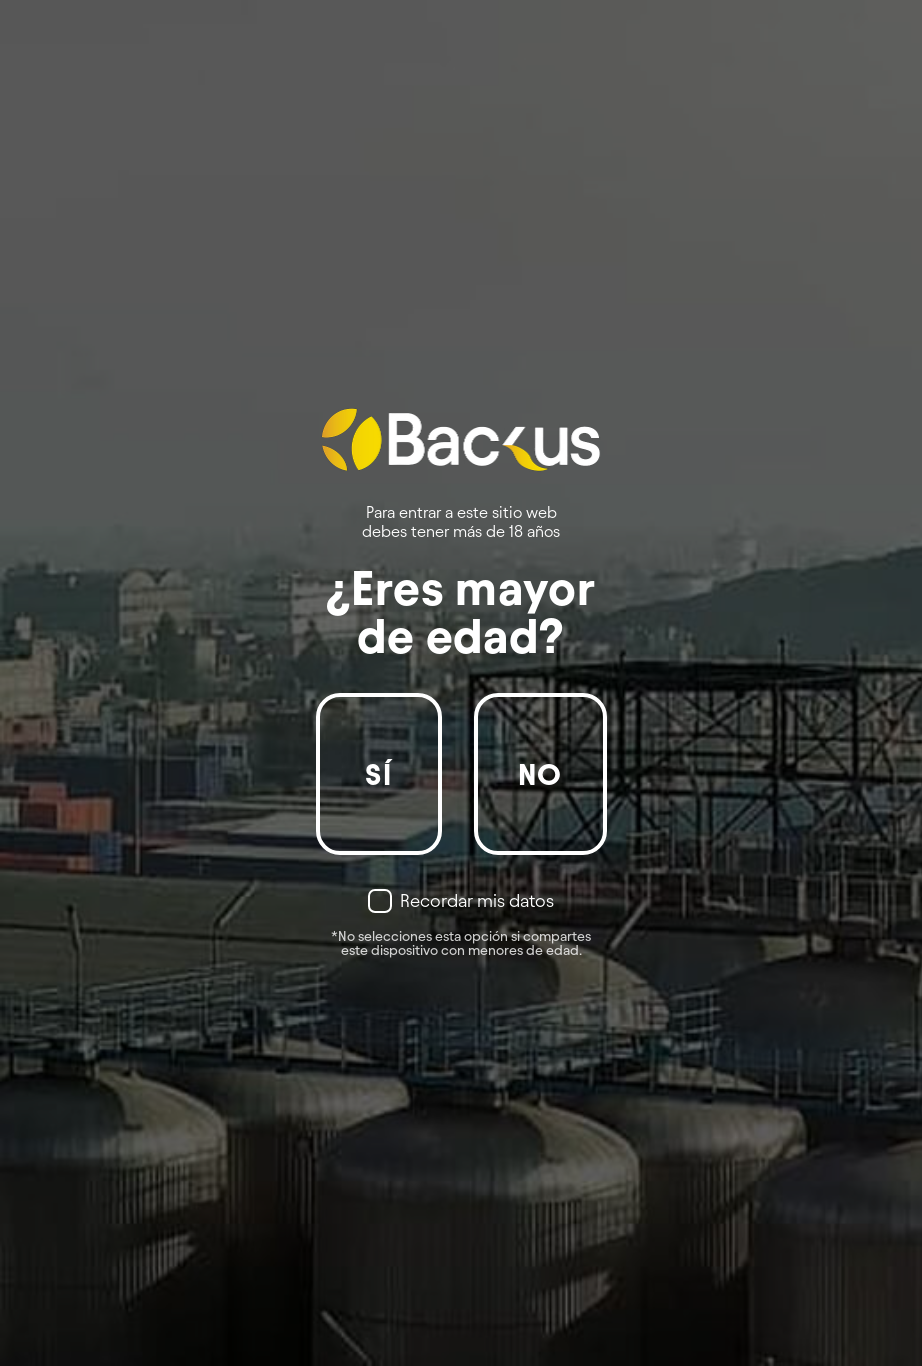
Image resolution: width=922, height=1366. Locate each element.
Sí (378, 774)
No (540, 774)
